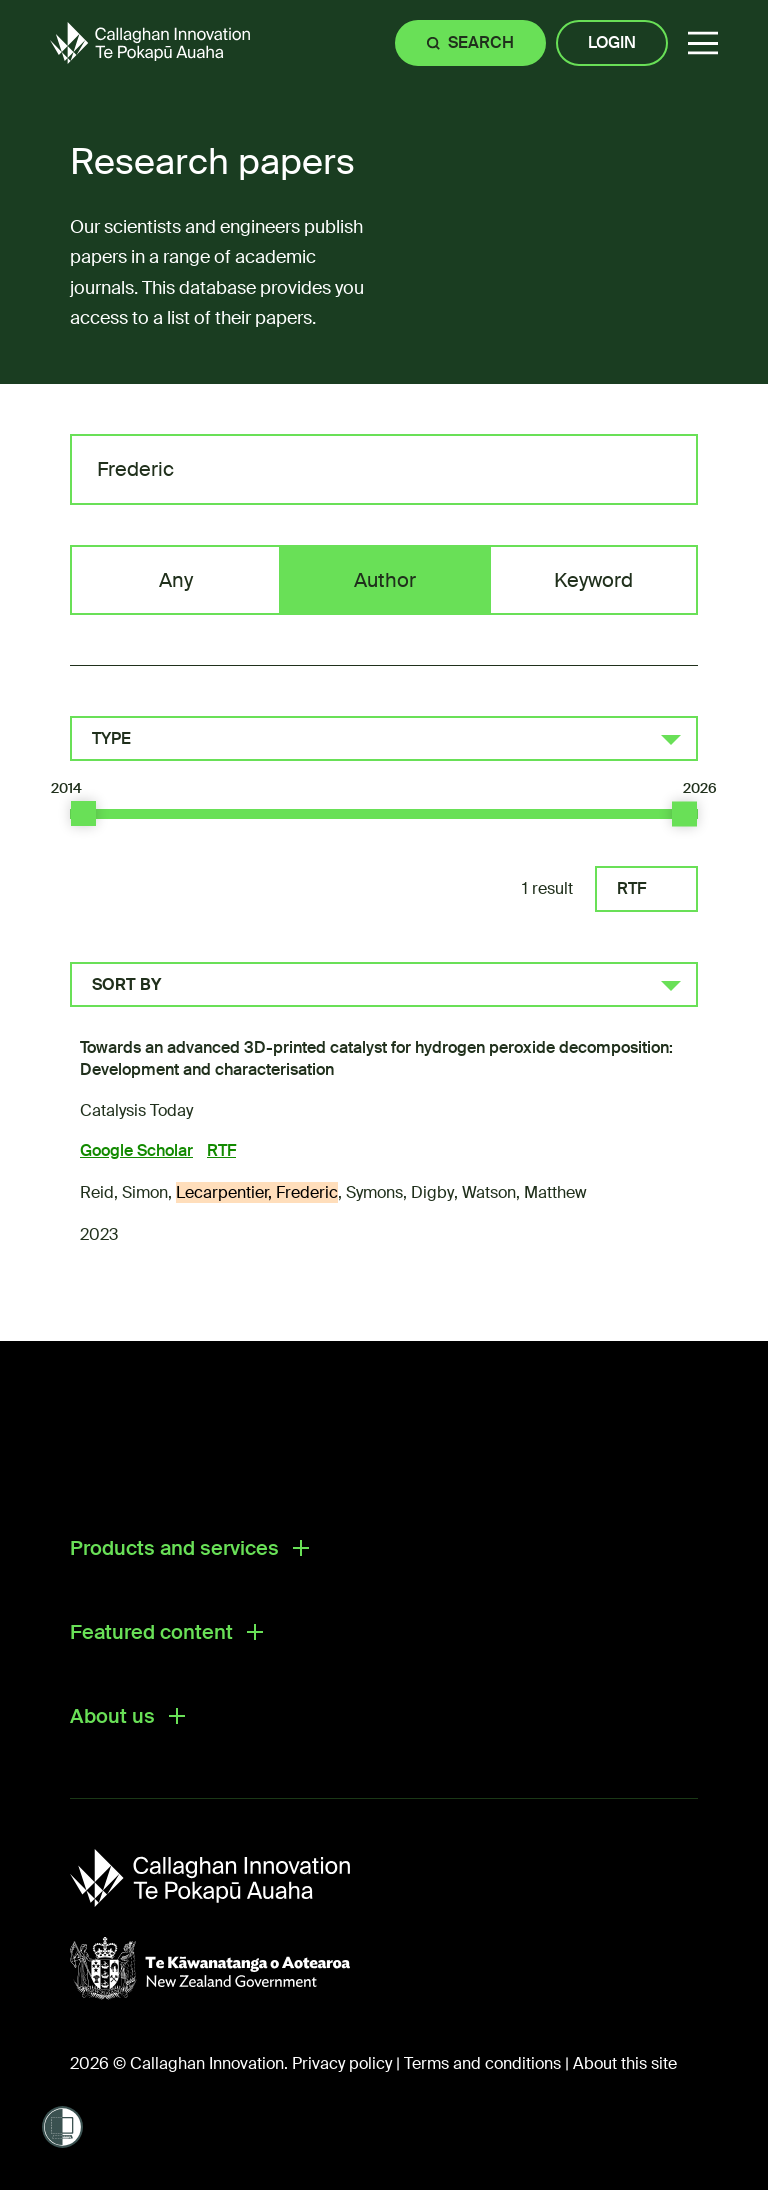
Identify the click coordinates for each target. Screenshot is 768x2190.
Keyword (593, 580)
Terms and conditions (482, 2063)
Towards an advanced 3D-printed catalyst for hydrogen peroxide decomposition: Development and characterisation (376, 1058)
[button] (703, 43)
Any (176, 580)
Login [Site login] (612, 42)
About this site (625, 2063)
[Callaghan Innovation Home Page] (150, 42)
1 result (547, 888)
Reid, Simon (124, 1192)
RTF (631, 888)
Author (385, 580)
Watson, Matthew (524, 1192)
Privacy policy (342, 2063)
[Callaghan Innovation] (230, 1878)
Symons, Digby (400, 1192)
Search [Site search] (481, 42)
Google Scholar (136, 1150)
